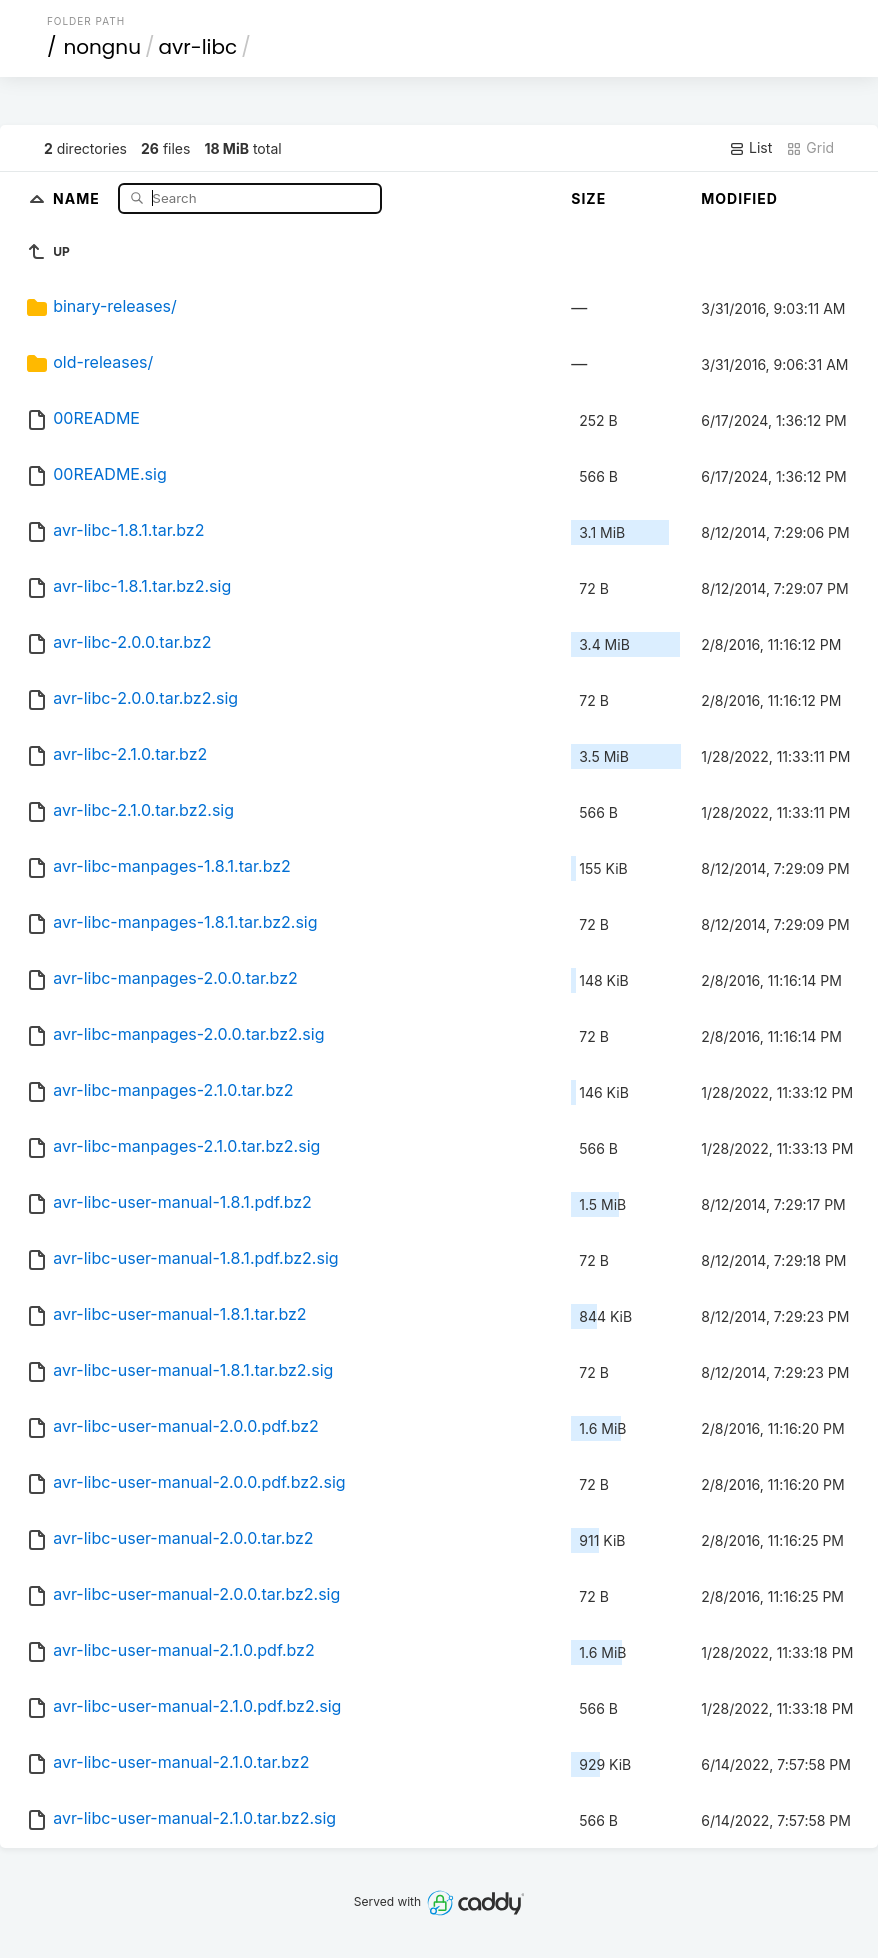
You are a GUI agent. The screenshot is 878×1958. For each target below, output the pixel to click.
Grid (810, 148)
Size (588, 198)
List (750, 148)
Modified (739, 198)
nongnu (102, 47)
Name (78, 197)
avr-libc (197, 47)
